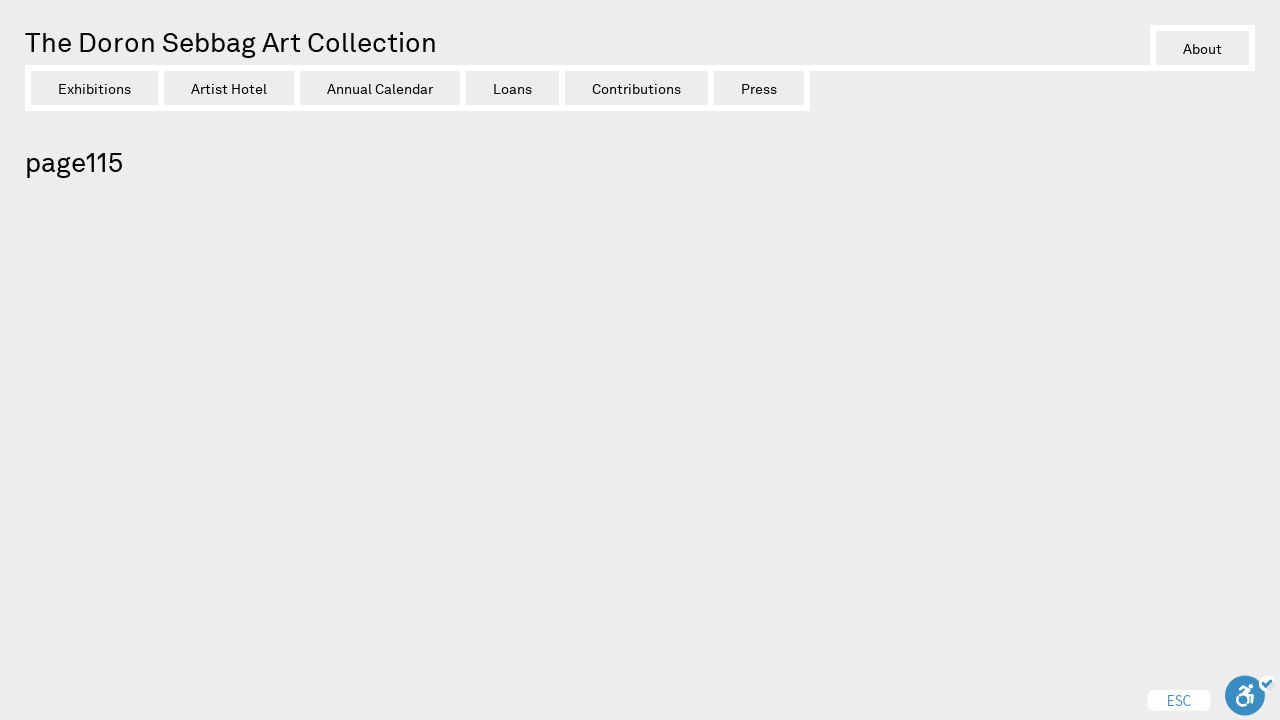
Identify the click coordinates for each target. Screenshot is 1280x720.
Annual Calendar (380, 89)
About (1202, 49)
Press (759, 89)
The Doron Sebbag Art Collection (231, 42)
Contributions (636, 89)
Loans (512, 89)
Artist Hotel (229, 89)
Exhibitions (94, 89)
